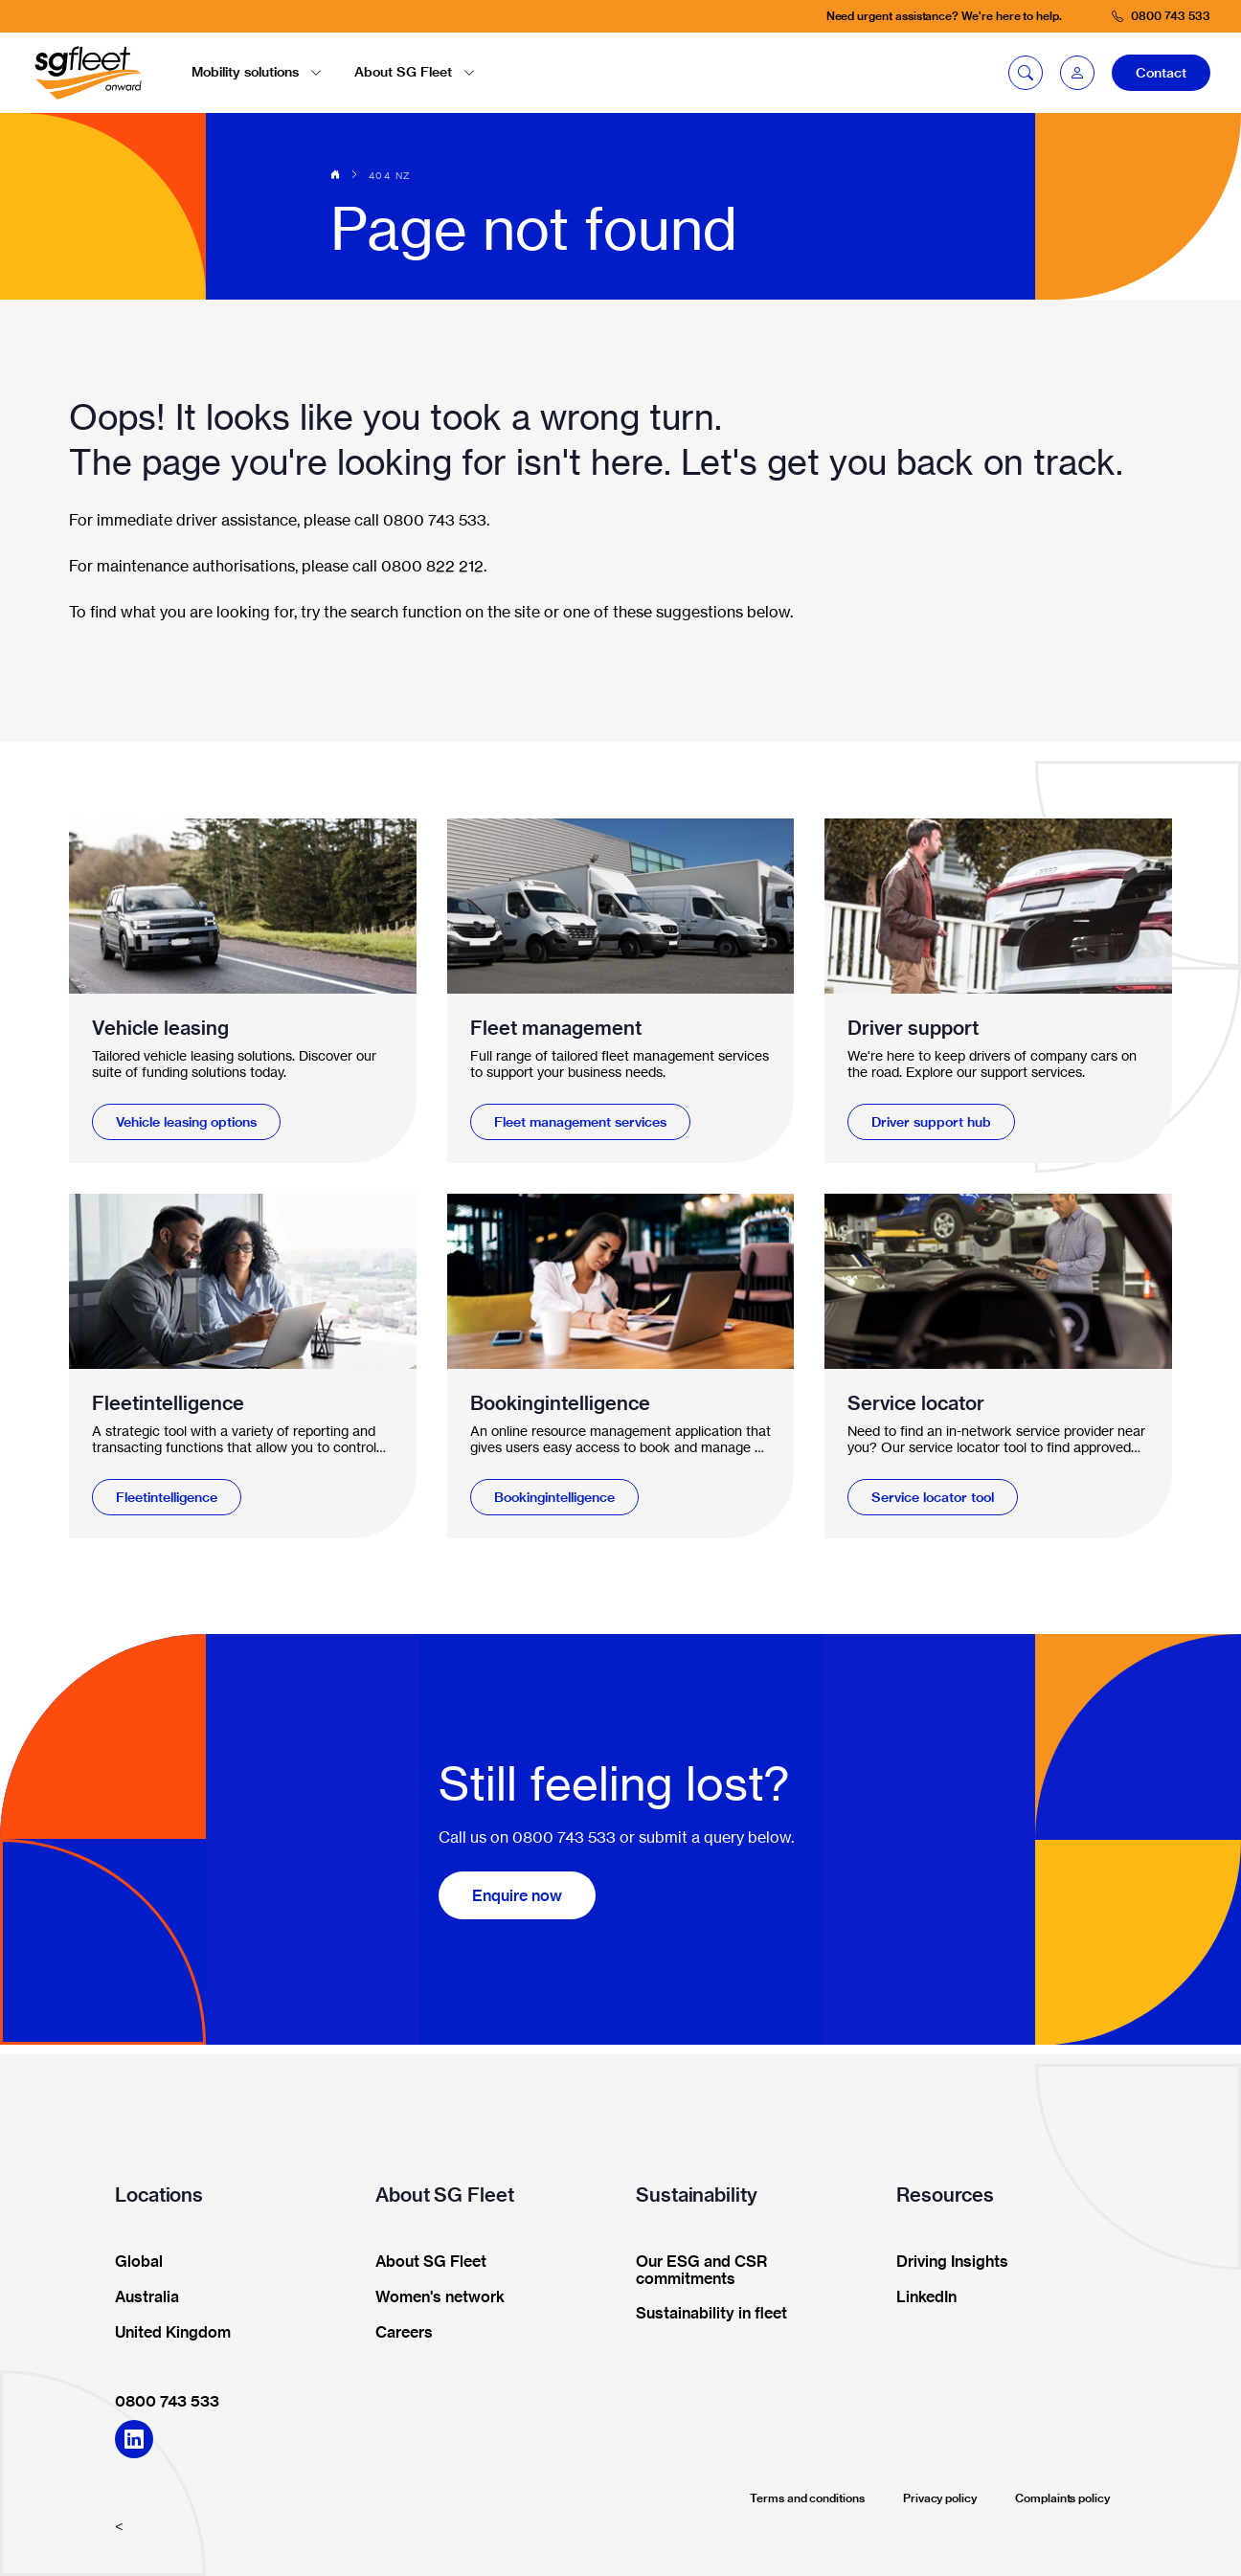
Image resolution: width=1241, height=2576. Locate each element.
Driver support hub (931, 1122)
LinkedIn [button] (920, 2297)
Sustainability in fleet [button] (705, 2313)
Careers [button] (398, 2332)
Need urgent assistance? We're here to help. (944, 16)
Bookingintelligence (560, 1403)
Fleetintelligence (168, 1403)
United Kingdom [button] (166, 2332)
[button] (1077, 73)
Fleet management (556, 1028)
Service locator (915, 1403)
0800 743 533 (167, 2400)
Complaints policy (1062, 2498)
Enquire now (517, 1895)
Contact (1161, 72)
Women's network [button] (434, 2297)
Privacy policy (940, 2498)
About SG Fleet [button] (414, 71)
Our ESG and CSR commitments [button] (695, 2270)
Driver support (913, 1028)
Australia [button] (140, 2297)
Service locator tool (932, 1497)
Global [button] (132, 2262)
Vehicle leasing (160, 1028)
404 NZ (390, 175)
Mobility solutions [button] (257, 71)
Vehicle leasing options (186, 1122)
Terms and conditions (807, 2498)
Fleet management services (580, 1122)
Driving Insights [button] (946, 2262)
